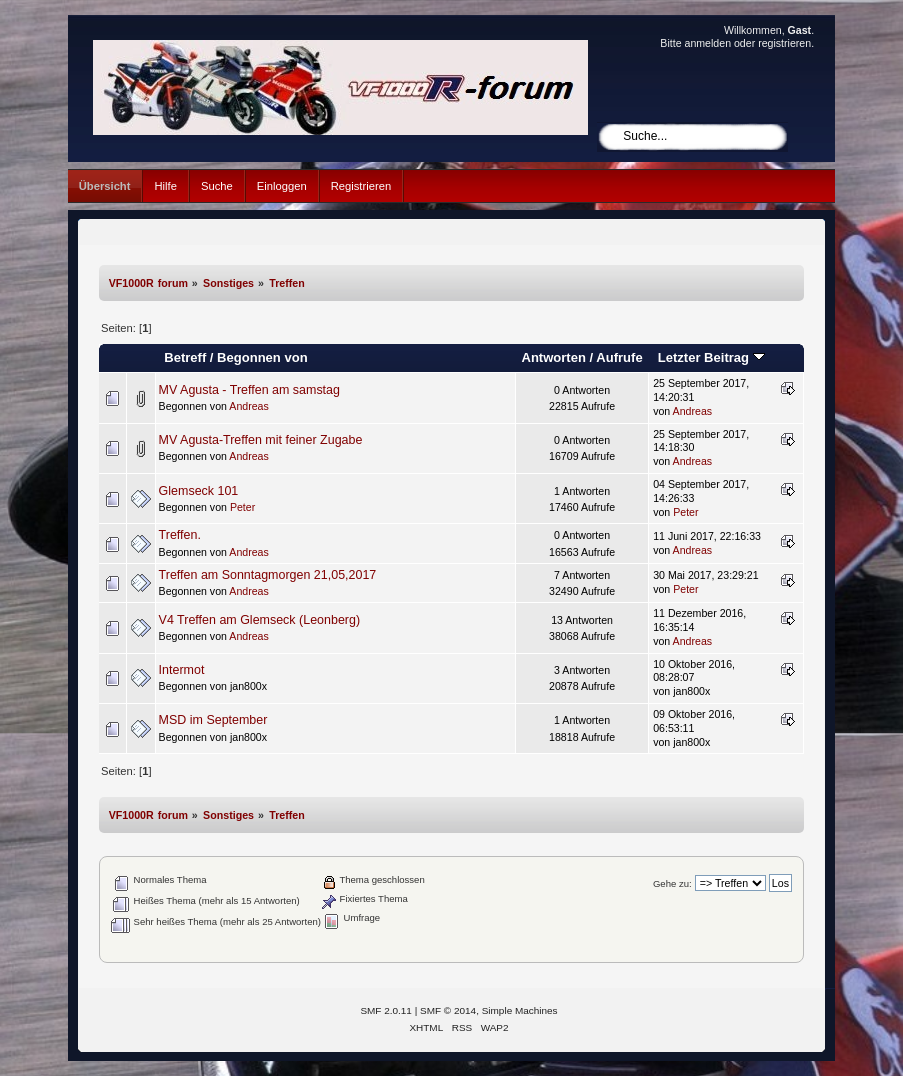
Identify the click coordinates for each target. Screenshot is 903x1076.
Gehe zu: (672, 883)
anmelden (708, 43)
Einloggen (282, 186)
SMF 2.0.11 (386, 1010)
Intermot (182, 670)
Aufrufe (619, 357)
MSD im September (213, 720)
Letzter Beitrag (711, 357)
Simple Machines (520, 1010)
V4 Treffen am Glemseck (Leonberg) (259, 620)
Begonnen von (262, 357)
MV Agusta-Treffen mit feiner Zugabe (261, 440)
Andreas (248, 406)
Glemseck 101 (199, 491)
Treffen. (180, 535)
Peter (242, 507)
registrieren (784, 43)
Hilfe (165, 186)
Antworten (553, 357)
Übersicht (105, 186)
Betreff (185, 357)
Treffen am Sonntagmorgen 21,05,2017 (268, 575)
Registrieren (361, 186)
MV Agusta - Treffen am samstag (249, 390)
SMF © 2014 (448, 1010)
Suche (217, 186)
